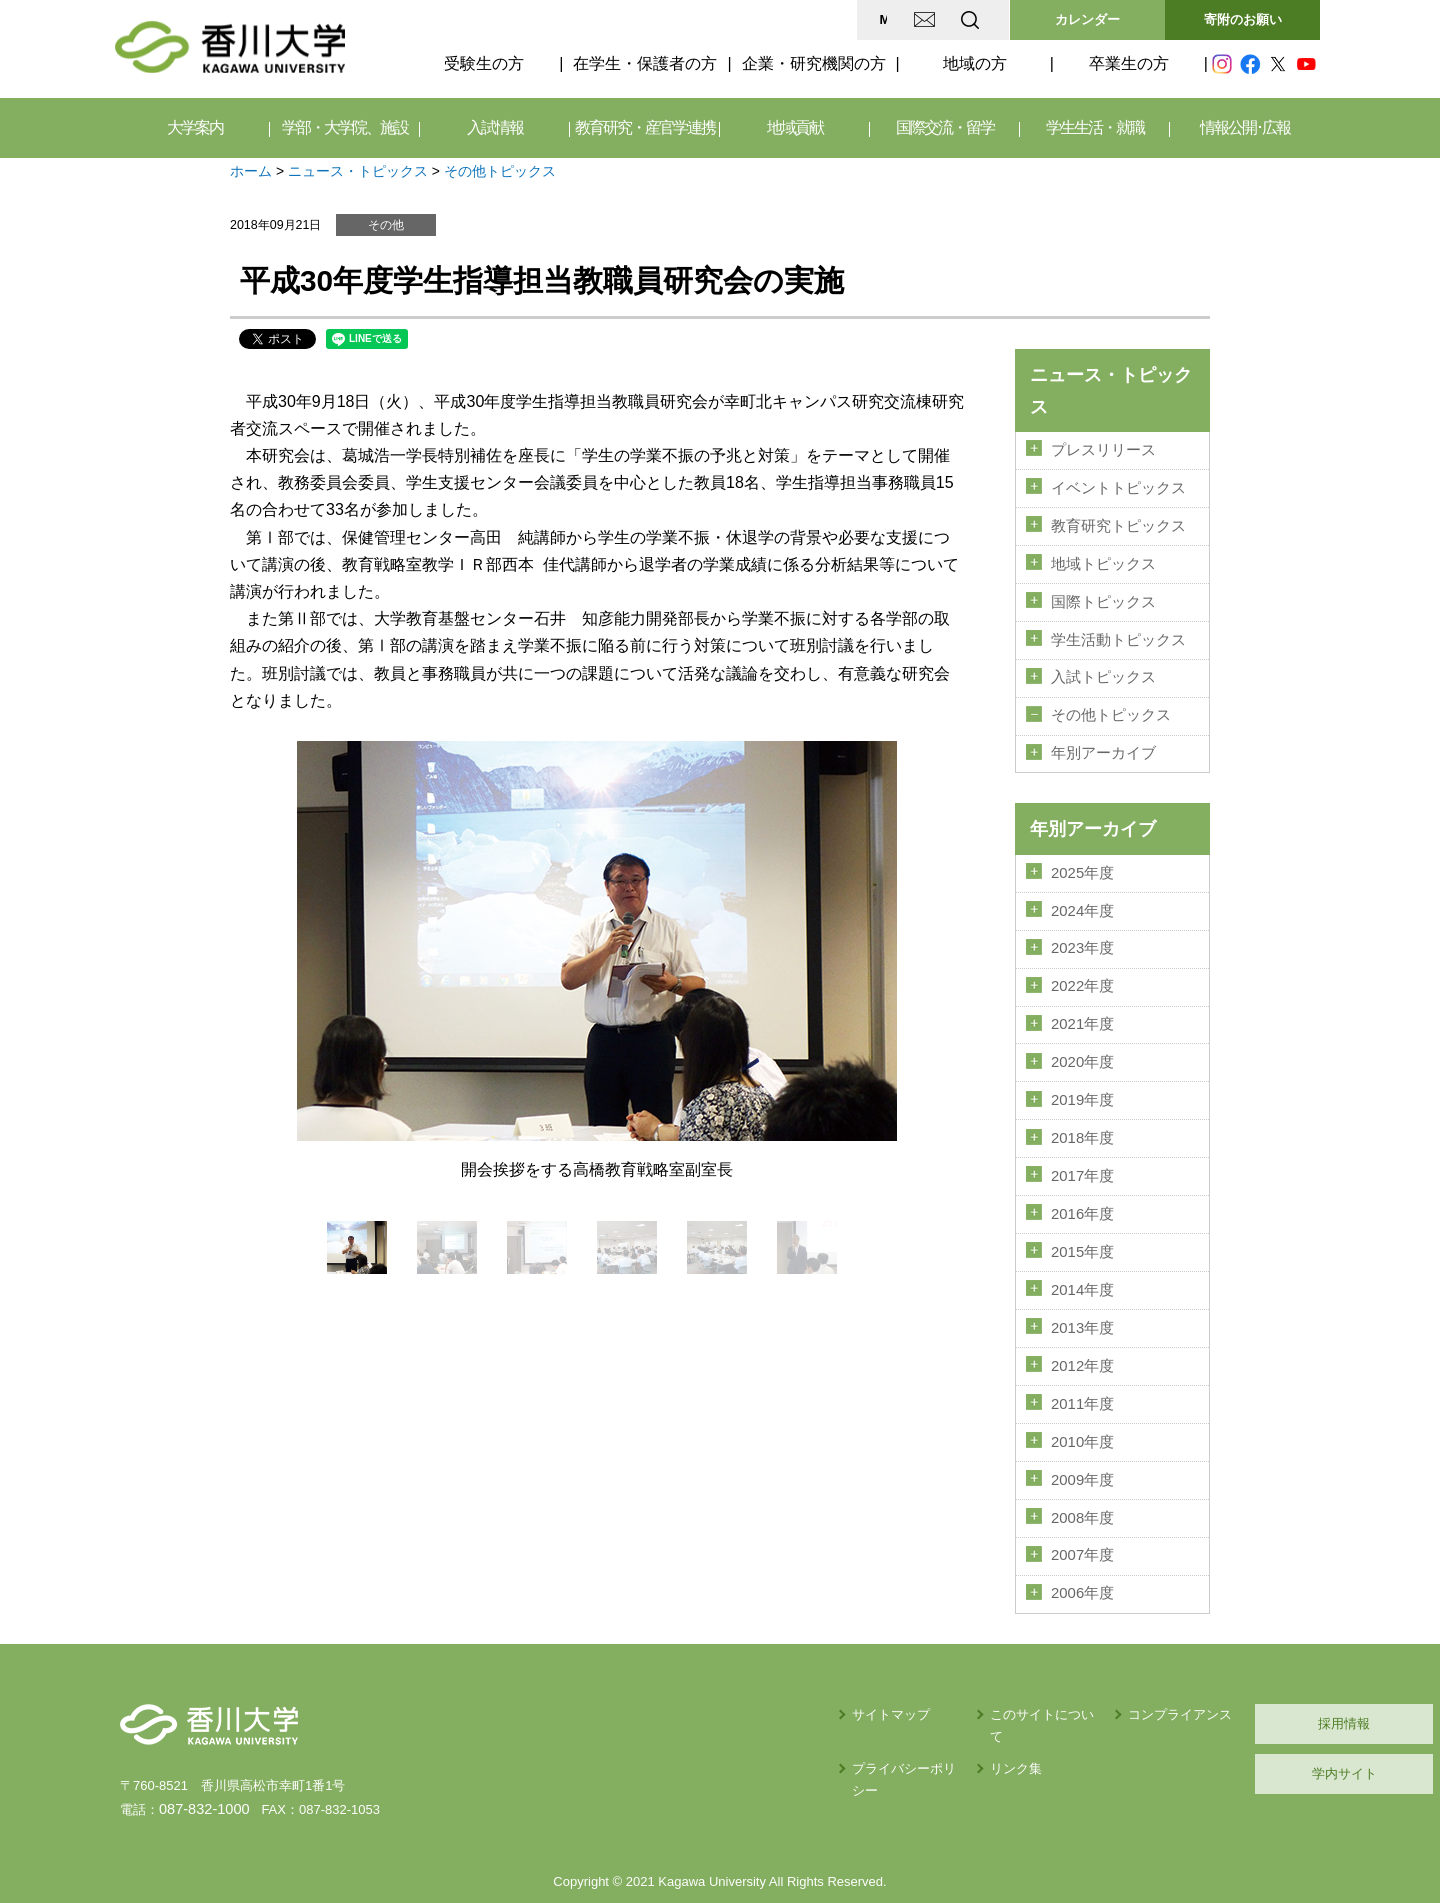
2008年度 (1082, 1474)
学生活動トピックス (1118, 630)
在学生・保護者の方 (645, 63)
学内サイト (1225, 1724)
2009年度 (1082, 1437)
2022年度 (1082, 966)
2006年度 (1082, 1546)
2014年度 (1082, 1256)
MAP (733, 19)
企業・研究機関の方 (814, 63)
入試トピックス (1103, 667)
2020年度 (1082, 1038)
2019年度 (1082, 1075)
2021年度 (1082, 1002)
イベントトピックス (1118, 485)
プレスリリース (1103, 449)
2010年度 (1082, 1401)
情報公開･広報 (1245, 127)
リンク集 (841, 1698)
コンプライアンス (1030, 1665)
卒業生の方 (1129, 63)
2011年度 (1082, 1365)
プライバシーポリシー (717, 1698)
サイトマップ (691, 1665)
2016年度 (1082, 1183)
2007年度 (1082, 1510)
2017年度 (1082, 1147)
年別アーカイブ (1103, 739)
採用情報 (1225, 1674)
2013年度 (1082, 1292)
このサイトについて (873, 1665)
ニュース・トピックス (358, 171)
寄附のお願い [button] (1243, 19)
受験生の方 (484, 63)
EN (891, 19)
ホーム (251, 171)
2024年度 (1082, 893)
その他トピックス (500, 171)
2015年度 (1082, 1220)
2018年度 (1082, 1111)
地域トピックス (1103, 558)
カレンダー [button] (1087, 19)
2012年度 (1082, 1329)
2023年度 (1082, 929)
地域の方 (975, 63)
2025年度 (1082, 857)
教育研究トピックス (1118, 522)
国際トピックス (1103, 594)
